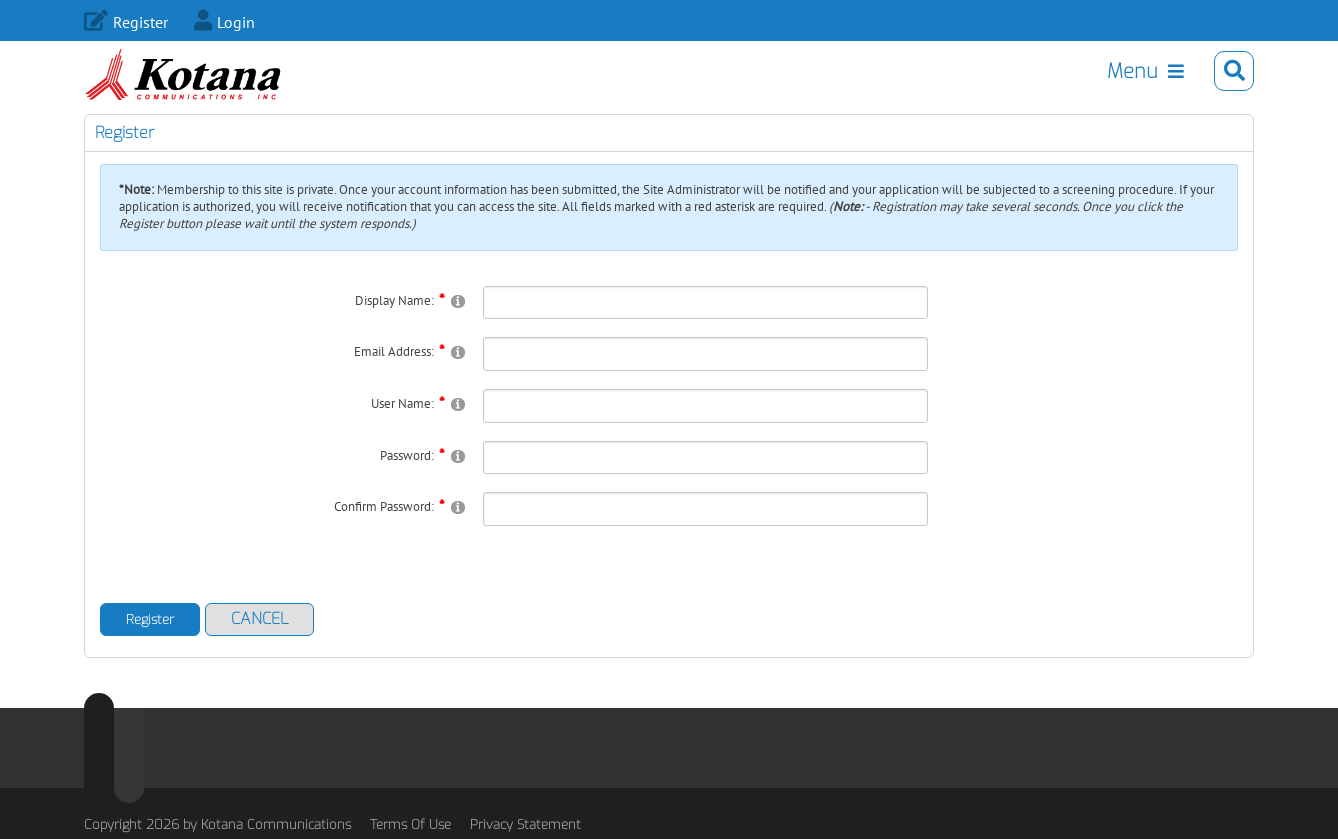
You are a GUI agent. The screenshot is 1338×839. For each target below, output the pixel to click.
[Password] (705, 483)
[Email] (705, 379)
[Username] (705, 431)
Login (236, 22)
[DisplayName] (705, 328)
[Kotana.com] (197, 79)
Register (140, 22)
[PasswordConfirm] (705, 534)
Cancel (259, 643)
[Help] (458, 325)
